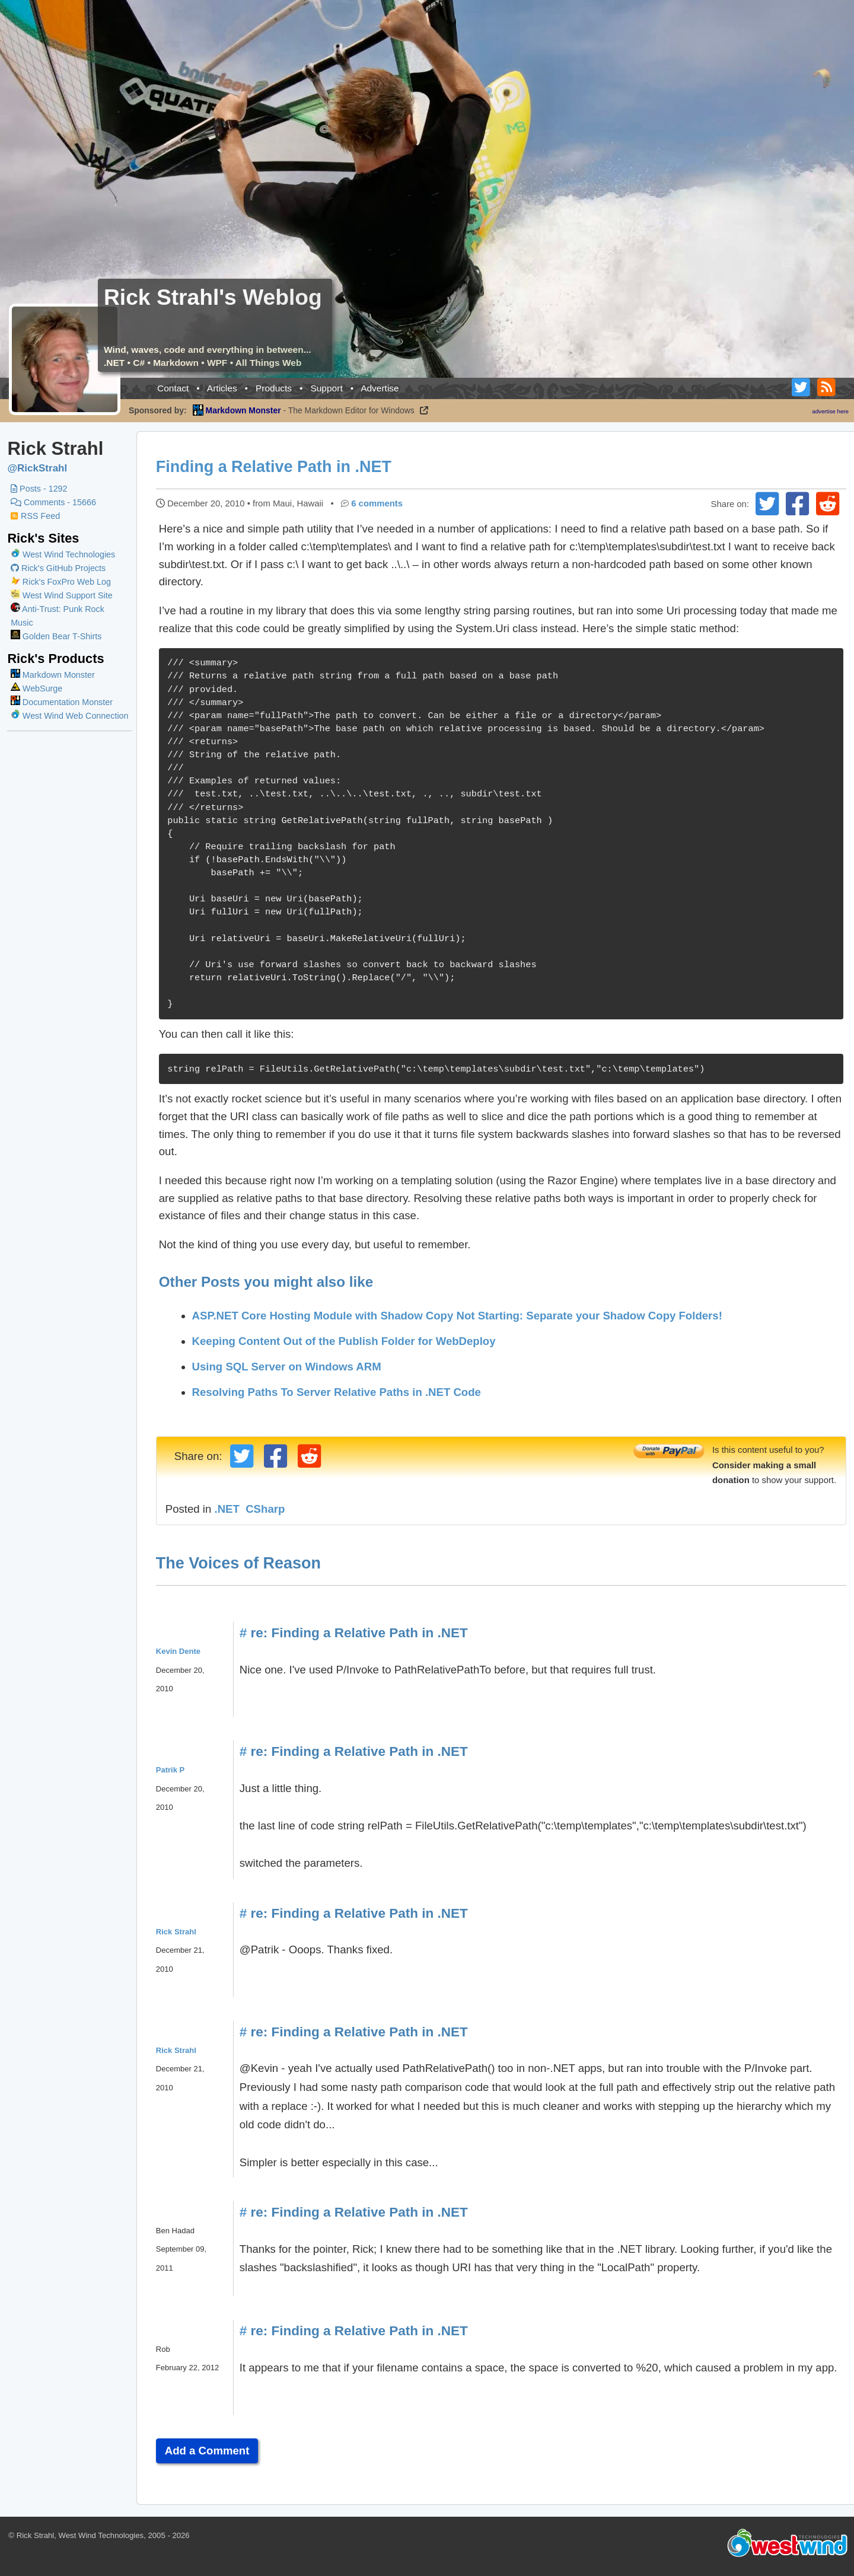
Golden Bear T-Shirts (56, 636)
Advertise (380, 388)
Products (274, 388)
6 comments (378, 503)
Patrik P (171, 1769)
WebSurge (36, 688)
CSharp (266, 1509)
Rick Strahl (177, 1931)
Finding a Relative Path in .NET (275, 467)
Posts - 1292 (39, 488)
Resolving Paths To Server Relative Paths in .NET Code (337, 1392)
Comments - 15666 (53, 502)
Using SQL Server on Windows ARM (288, 1366)
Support (326, 388)
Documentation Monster (62, 702)
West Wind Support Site (62, 595)
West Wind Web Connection (69, 715)
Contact (173, 388)
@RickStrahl (37, 468)
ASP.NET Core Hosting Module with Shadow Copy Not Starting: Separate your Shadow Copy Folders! (458, 1315)
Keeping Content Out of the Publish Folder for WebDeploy (345, 1341)
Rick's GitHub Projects (58, 568)
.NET (228, 1509)
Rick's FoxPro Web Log (61, 581)
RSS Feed (35, 516)
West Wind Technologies (69, 554)
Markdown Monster (53, 675)
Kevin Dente (179, 1651)
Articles (222, 388)
